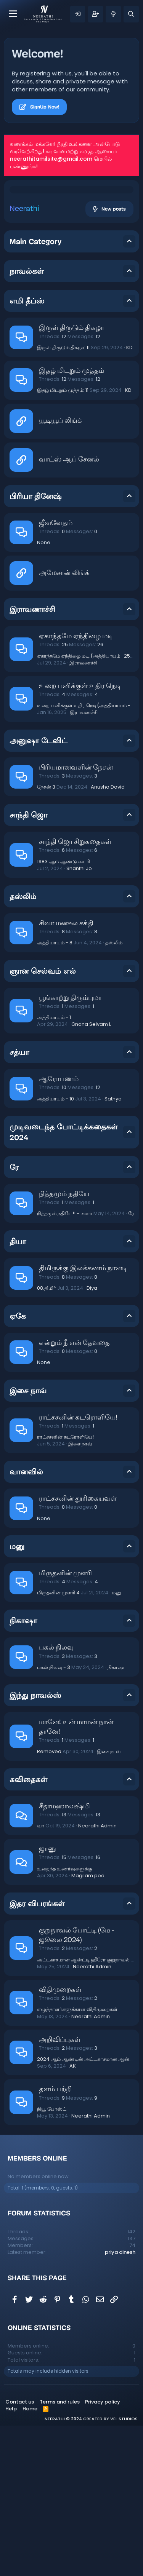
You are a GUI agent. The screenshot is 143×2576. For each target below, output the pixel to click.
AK (72, 2216)
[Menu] (13, 14)
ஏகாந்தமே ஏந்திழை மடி (76, 787)
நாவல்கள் (27, 421)
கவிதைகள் (28, 1930)
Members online (37, 2308)
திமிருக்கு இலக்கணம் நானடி (83, 1419)
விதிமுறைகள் (60, 2140)
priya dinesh (120, 2402)
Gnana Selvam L (91, 1174)
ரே (14, 1317)
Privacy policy (102, 2552)
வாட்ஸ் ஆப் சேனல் (69, 610)
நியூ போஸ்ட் (51, 2259)
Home (29, 2559)
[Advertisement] (71, 272)
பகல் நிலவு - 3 (53, 1817)
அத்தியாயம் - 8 (54, 1093)
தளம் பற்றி (55, 2240)
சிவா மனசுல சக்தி (66, 1074)
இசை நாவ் (28, 1541)
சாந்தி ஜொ (28, 965)
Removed (49, 1901)
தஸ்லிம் (23, 1047)
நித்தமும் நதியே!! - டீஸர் (64, 1363)
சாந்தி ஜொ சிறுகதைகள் (75, 992)
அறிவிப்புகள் (59, 2190)
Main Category (35, 392)
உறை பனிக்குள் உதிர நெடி (80, 836)
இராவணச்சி (83, 813)
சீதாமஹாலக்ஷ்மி (64, 1957)
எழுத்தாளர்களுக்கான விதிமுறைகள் (77, 2159)
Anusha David (108, 937)
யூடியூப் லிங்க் (60, 571)
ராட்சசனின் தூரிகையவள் (78, 1649)
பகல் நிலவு (56, 1798)
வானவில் (26, 1622)
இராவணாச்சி (32, 759)
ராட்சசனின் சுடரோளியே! (65, 1587)
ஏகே (18, 1466)
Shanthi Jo (79, 1018)
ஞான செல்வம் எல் (43, 1121)
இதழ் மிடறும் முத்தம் (71, 521)
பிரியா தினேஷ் (35, 646)
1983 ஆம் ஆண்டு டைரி (63, 1012)
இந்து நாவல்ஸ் (35, 1845)
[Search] (131, 14)
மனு (17, 1697)
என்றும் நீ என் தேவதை (74, 1493)
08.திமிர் (46, 1438)
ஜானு (47, 1999)
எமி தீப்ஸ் (27, 451)
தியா (18, 1392)
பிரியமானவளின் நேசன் (76, 918)
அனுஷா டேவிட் (38, 891)
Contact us (19, 2552)
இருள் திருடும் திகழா (71, 478)
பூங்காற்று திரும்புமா (70, 1148)
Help (11, 2559)
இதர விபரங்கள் (37, 2054)
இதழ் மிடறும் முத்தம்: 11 (62, 540)
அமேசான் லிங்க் (64, 723)
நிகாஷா (23, 1771)
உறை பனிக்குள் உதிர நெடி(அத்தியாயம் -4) (86, 855)
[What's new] (113, 14)
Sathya (113, 1249)
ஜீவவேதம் (55, 673)
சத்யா (19, 1202)
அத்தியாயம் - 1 (54, 1167)
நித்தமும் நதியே (64, 1344)
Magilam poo (87, 2026)
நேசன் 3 (46, 937)
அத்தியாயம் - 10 (55, 1249)
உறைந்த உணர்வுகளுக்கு (64, 2019)
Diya (92, 1438)
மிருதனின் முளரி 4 (58, 1743)
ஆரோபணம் (59, 1229)
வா (40, 1976)
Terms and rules (60, 2552)
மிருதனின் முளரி (65, 1724)
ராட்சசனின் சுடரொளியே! (78, 1568)
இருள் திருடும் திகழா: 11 (63, 497)
